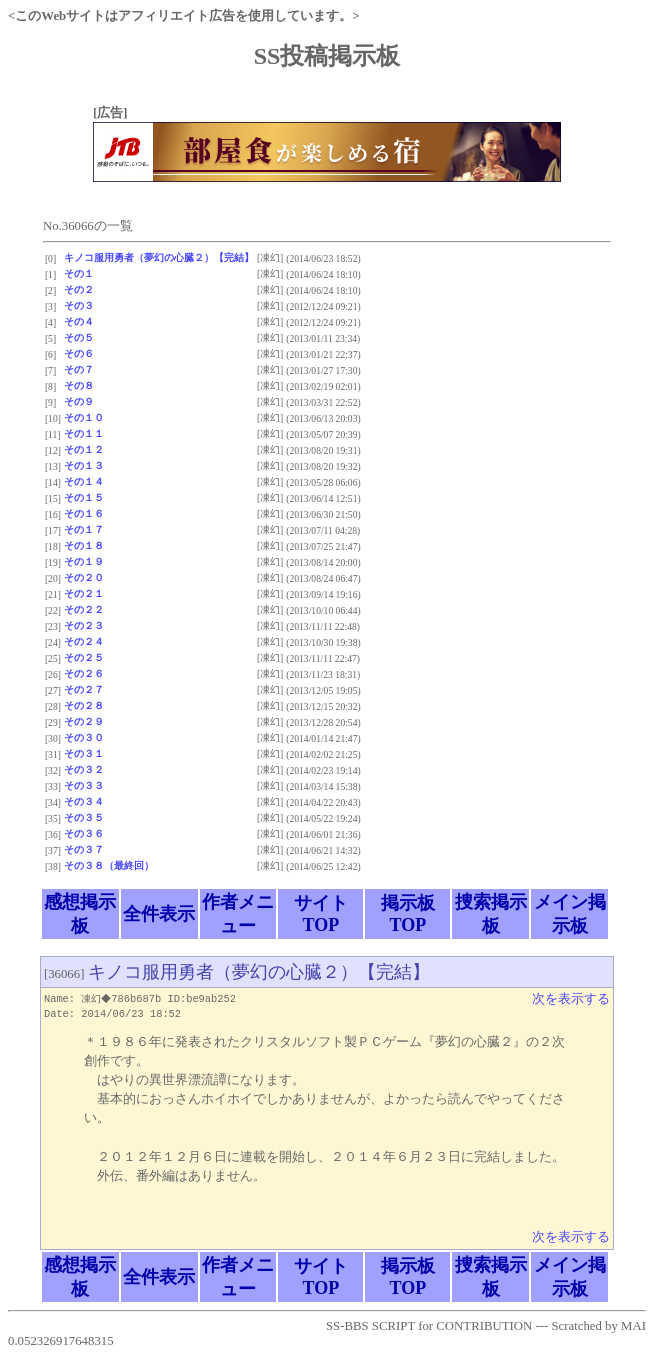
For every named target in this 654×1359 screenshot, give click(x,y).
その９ (79, 401)
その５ (79, 337)
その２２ (84, 609)
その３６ (84, 833)
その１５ (84, 497)
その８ (79, 385)
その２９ (84, 721)
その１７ (84, 529)
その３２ (84, 769)
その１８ (84, 545)
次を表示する (571, 999)
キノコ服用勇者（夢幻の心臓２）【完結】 (159, 257)
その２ (79, 289)
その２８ (84, 705)
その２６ (84, 673)
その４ (79, 321)
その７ (79, 369)
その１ (79, 273)
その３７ (84, 849)
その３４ (84, 801)
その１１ (84, 433)
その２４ (84, 641)
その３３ (84, 785)
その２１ (84, 593)
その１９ (84, 561)
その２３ (84, 625)
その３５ (84, 817)
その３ (79, 305)
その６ (79, 353)
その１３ (84, 465)
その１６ (84, 513)
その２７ (84, 689)
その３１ (84, 753)
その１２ (84, 449)
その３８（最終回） (109, 865)
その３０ (84, 737)
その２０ (84, 577)
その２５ (84, 657)
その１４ (84, 481)
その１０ (84, 417)
